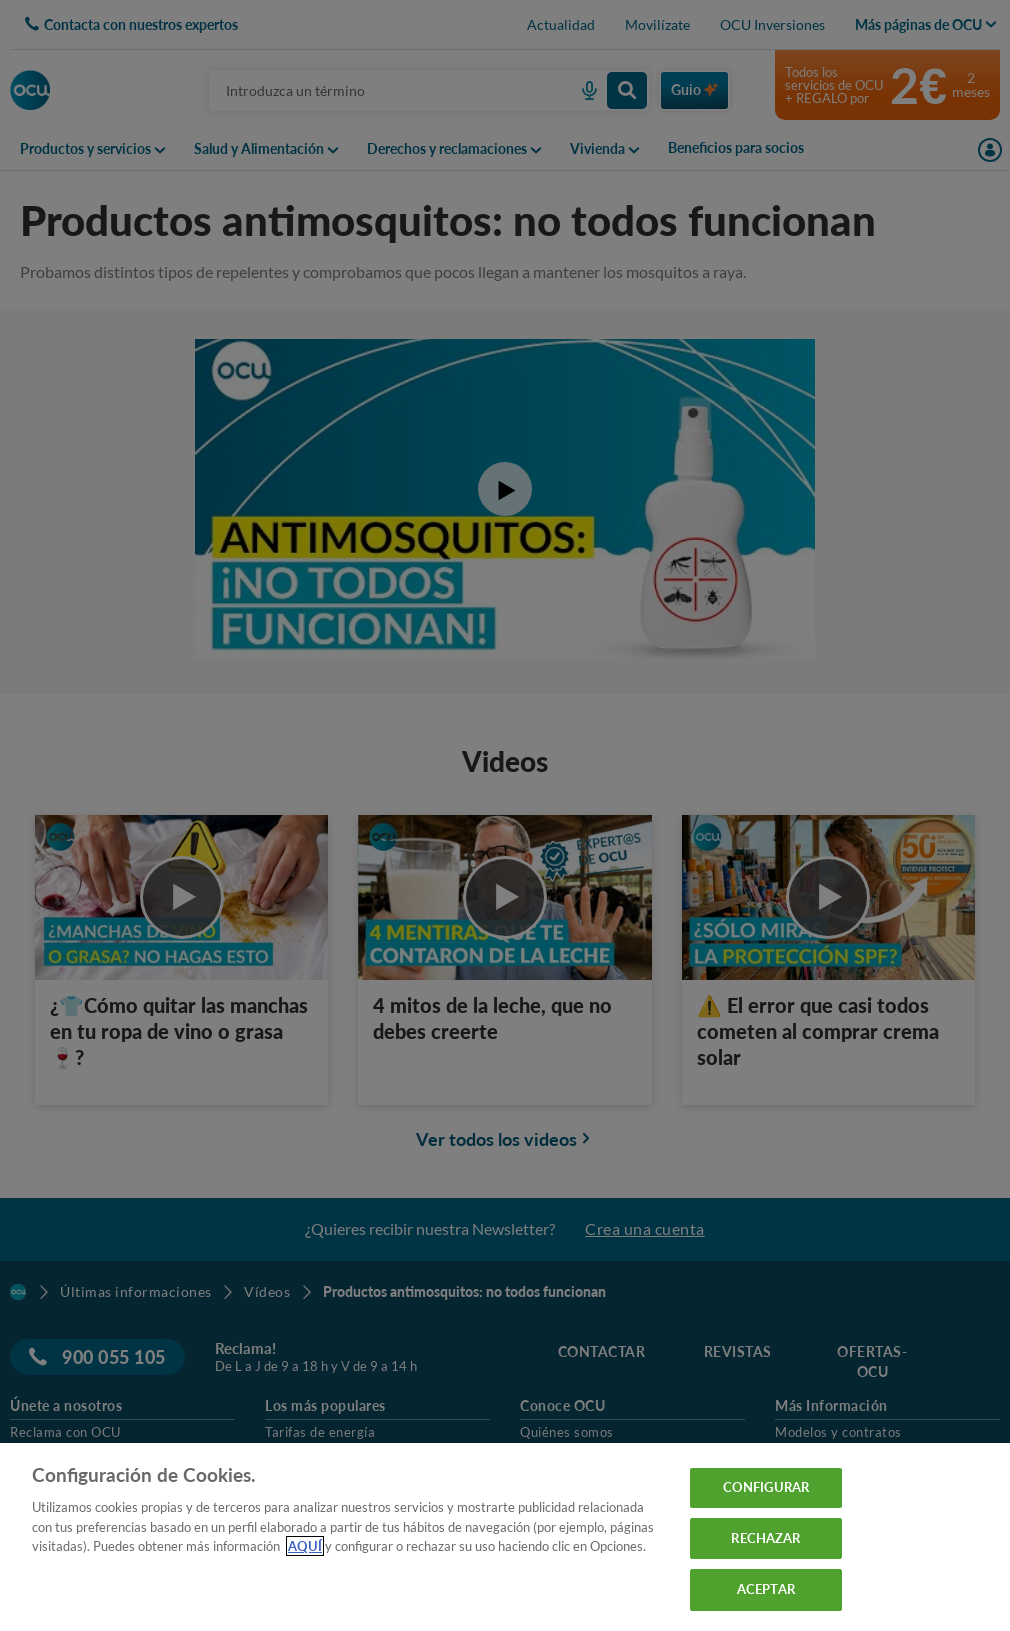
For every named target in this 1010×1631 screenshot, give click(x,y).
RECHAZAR (765, 1538)
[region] (505, 1537)
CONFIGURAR (766, 1487)
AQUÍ (305, 1546)
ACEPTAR (766, 1589)
